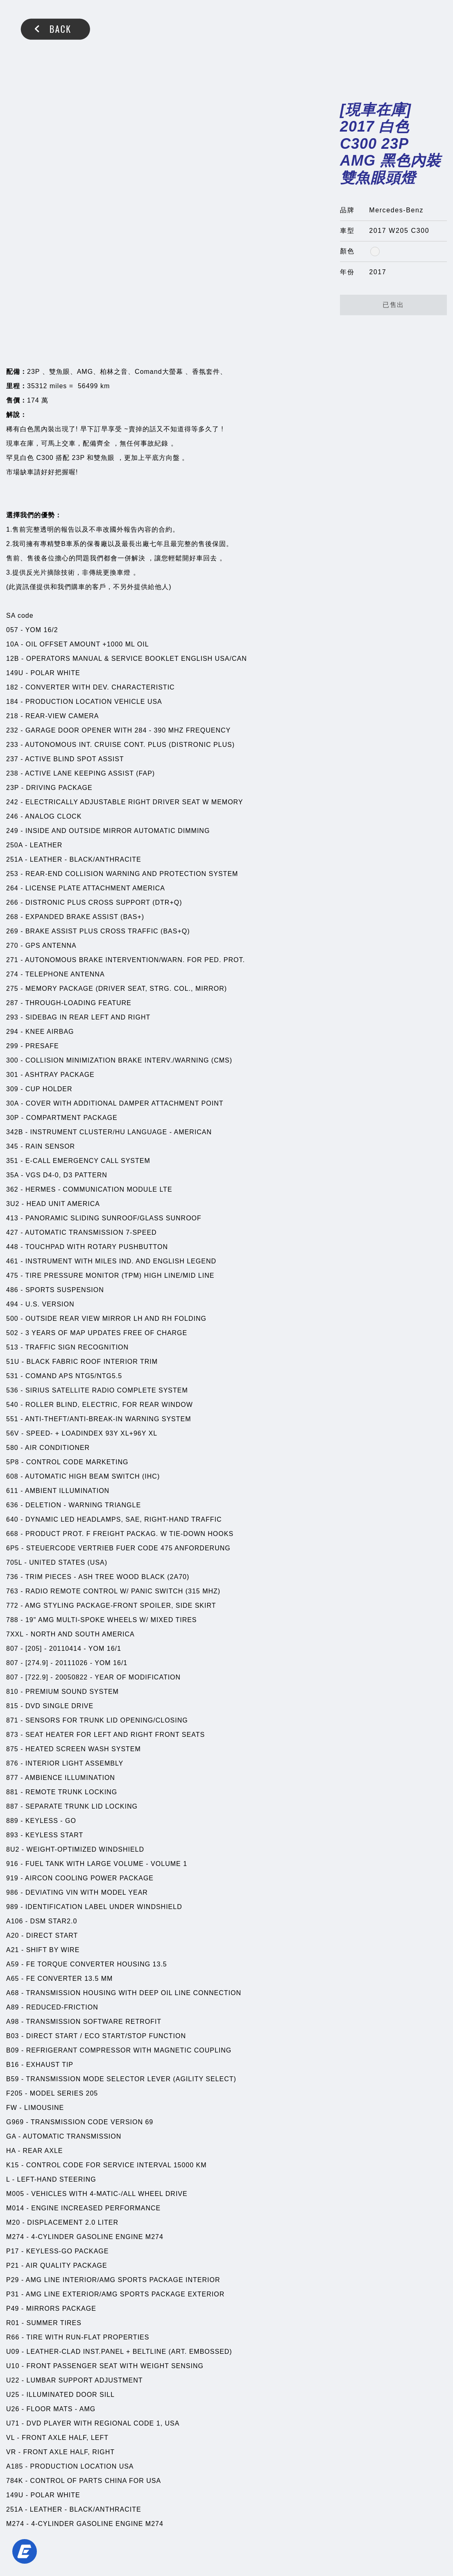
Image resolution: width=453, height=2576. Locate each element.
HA (11, 2150)
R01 (12, 2322)
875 (12, 1748)
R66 (12, 2337)
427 (12, 1232)
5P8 (12, 1462)
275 (12, 988)
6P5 (12, 1548)
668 (12, 1533)
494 (12, 1304)
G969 (15, 2122)
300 (12, 1060)
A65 (12, 1978)
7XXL (15, 1634)
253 (12, 873)
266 (12, 902)
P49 (12, 2308)
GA (11, 2136)
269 (12, 931)
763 (12, 1591)
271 (12, 959)
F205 (14, 2093)
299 (12, 1045)
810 (12, 1691)
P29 (12, 2279)
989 (12, 1906)
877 (12, 1777)
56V (12, 1433)
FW (11, 2107)
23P (12, 787)
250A (14, 845)
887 (12, 1806)
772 (12, 1605)
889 (12, 1820)
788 (12, 1619)
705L (14, 1562)
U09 (12, 2351)
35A (12, 1175)
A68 (12, 1992)
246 (12, 816)
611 (12, 1490)
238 (12, 773)
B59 (12, 2078)
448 (12, 1246)
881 (12, 1792)
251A (14, 859)
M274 (15, 2236)
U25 (12, 2394)
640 (12, 1519)
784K (14, 2480)
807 (12, 1648)
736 (12, 1576)
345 (12, 1146)
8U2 (12, 1849)
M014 (15, 2208)
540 (12, 1404)
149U (14, 672)
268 (12, 916)
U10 (12, 2365)
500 (12, 1318)
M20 (13, 2222)
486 (12, 1289)
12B (12, 658)
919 (12, 1878)
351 (12, 1160)
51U (12, 1361)
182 (12, 687)
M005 (15, 2193)
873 (12, 1734)
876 (12, 1763)
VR (11, 2452)
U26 (12, 2408)
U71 (12, 2423)
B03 (12, 2035)
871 (12, 1720)
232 (12, 730)
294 (12, 1031)
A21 (12, 1949)
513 (12, 1347)
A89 (12, 2007)
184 (12, 701)
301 (12, 1074)
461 (12, 1261)
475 (12, 1275)
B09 (12, 2050)
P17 (12, 2251)
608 (12, 1476)
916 (12, 1863)
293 (12, 1017)
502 (12, 1332)
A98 (12, 2021)
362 (12, 1189)
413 (12, 1218)
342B (14, 1132)
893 (12, 1835)
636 (12, 1505)
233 (12, 744)
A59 (12, 1964)
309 (12, 1088)
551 (12, 1418)
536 (12, 1390)
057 (12, 629)
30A (12, 1103)
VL (10, 2437)
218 (12, 715)
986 (12, 1892)
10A (12, 644)
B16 (12, 2064)
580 (12, 1447)
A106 (14, 1921)
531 (12, 1375)
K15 (12, 2165)
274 (12, 974)
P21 (12, 2265)
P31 (12, 2294)
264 (12, 888)
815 (12, 1705)
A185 (14, 2466)
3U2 (12, 1203)
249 (12, 830)
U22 (12, 2380)
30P (12, 1117)
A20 (12, 1935)
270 (12, 945)
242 (12, 802)
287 (12, 1002)
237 (12, 759)
